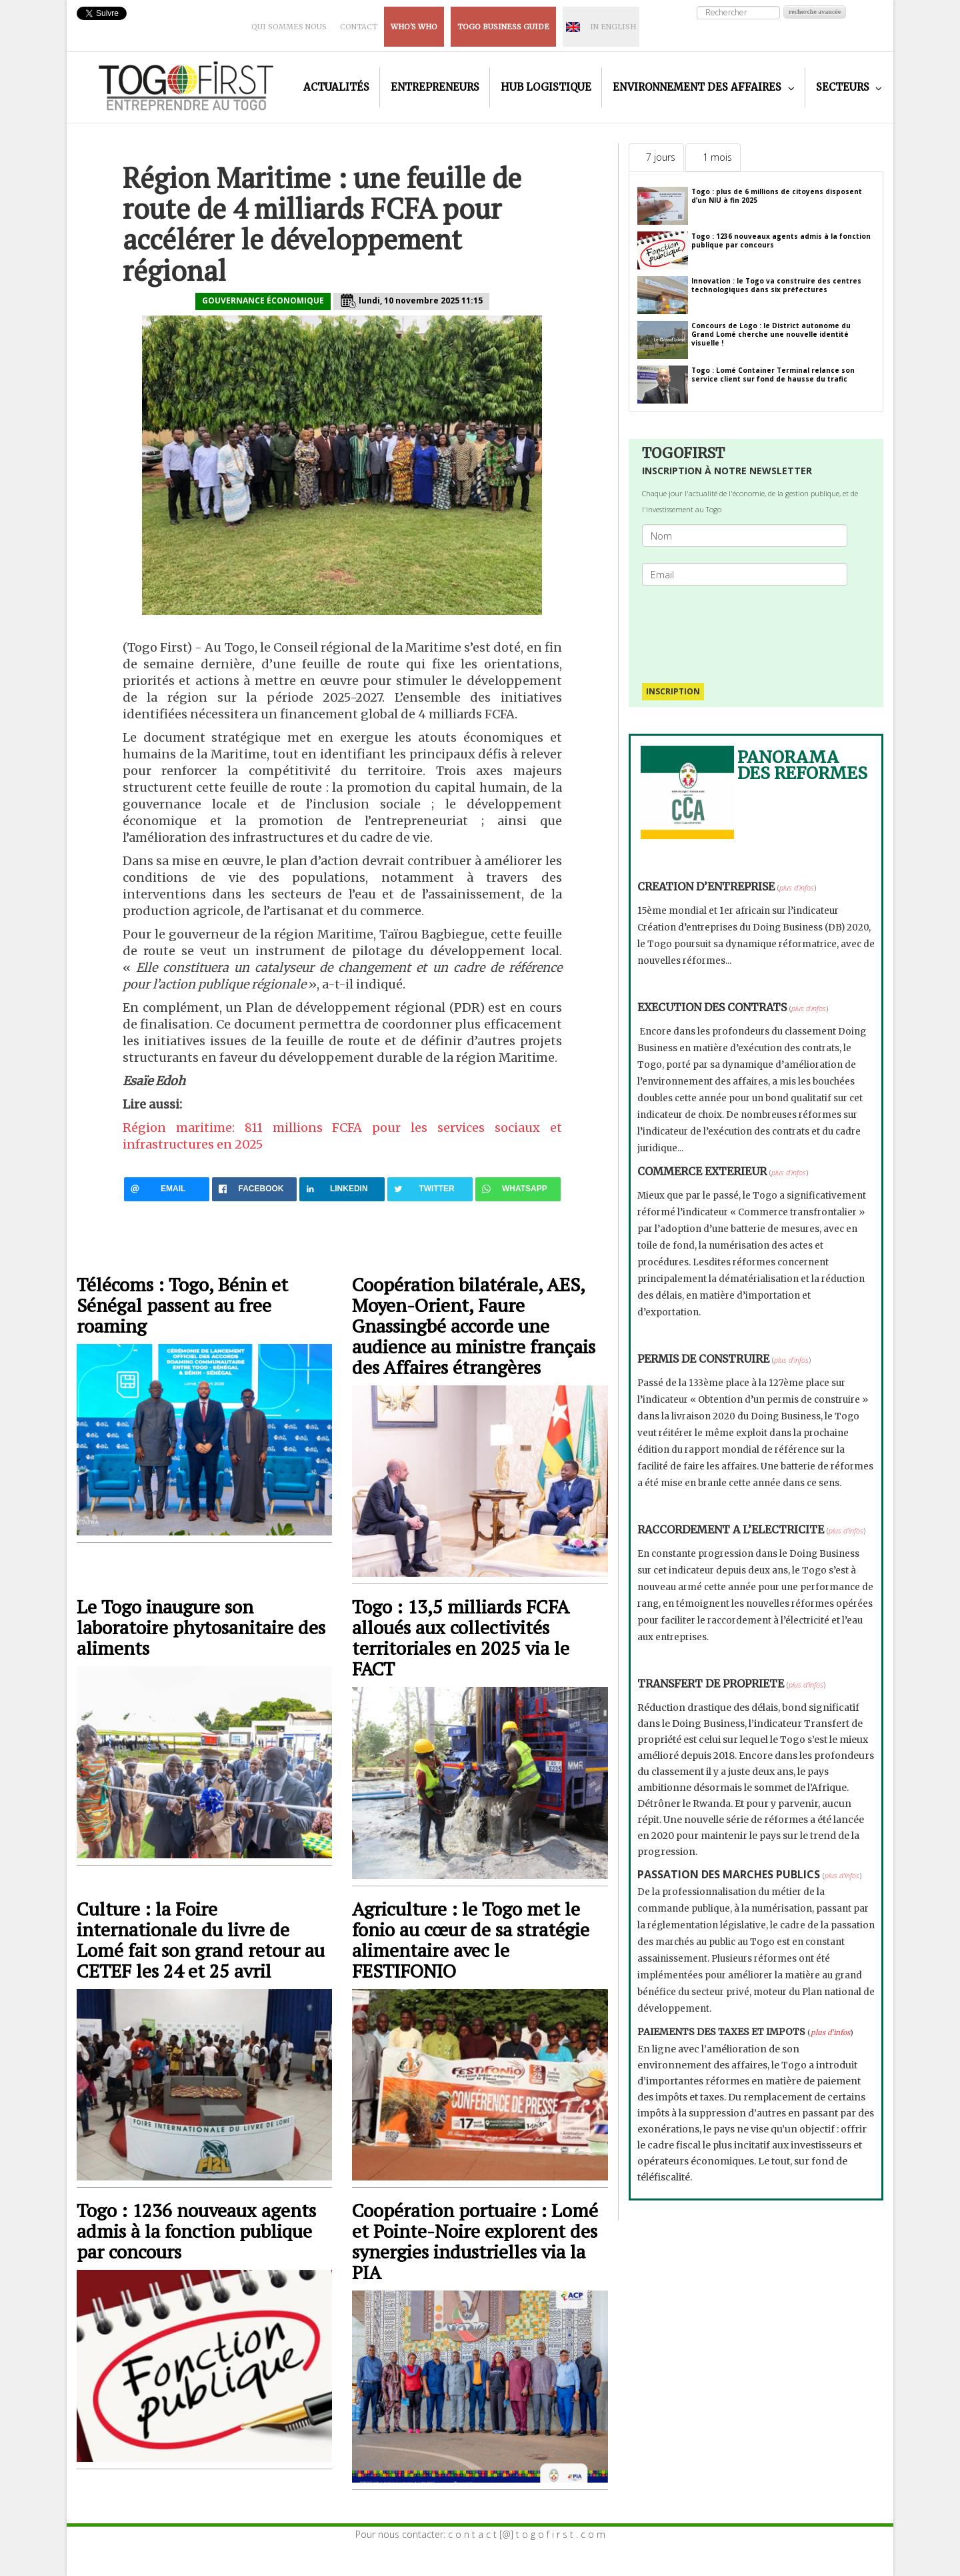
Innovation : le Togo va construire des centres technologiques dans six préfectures (776, 285)
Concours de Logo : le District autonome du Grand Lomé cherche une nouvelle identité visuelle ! (771, 334)
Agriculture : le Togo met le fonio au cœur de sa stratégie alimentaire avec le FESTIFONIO (470, 1939)
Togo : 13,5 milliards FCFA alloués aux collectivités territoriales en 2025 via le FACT (460, 1637)
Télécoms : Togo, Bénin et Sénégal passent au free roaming (182, 1305)
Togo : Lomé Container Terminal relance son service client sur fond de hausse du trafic (773, 375)
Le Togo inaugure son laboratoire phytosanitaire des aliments (201, 1627)
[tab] (656, 157)
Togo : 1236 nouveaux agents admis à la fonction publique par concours (196, 2231)
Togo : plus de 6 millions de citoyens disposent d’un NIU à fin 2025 (776, 196)
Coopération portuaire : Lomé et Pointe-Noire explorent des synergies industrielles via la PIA (475, 2241)
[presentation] (750, 628)
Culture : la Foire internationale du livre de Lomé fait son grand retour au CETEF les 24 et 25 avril (201, 1939)
